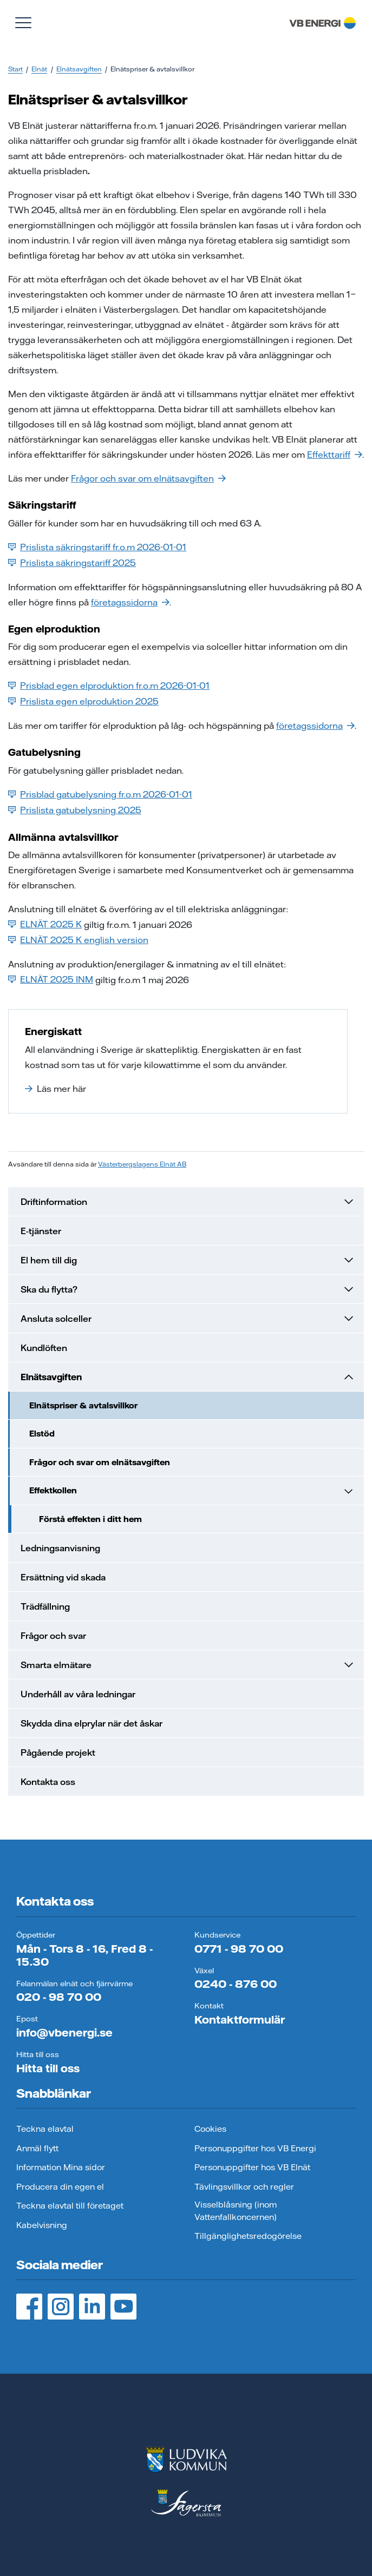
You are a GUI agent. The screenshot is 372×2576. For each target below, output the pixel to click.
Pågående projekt (58, 1752)
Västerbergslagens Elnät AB (142, 1164)
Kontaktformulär (239, 2019)
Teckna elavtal (45, 2129)
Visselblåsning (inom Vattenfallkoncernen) (235, 2210)
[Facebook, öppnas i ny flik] (29, 2307)
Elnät (39, 69)
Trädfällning (45, 1606)
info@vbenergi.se (64, 2032)
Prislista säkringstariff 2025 (72, 562)
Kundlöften (44, 1347)
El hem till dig (188, 1260)
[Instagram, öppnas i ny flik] (61, 2307)
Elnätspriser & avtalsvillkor (83, 1405)
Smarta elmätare (188, 1664)
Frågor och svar (53, 1635)
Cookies (210, 2129)
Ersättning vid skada (63, 1577)
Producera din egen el (60, 2187)
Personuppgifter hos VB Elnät (252, 2167)
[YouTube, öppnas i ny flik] (123, 2307)
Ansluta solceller (188, 1318)
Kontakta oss (48, 1781)
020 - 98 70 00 (58, 1997)
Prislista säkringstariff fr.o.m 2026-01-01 (97, 547)
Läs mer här (55, 1088)
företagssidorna (130, 602)
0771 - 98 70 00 (238, 1948)
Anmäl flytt (37, 2148)
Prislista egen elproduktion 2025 (83, 701)
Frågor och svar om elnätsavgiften (148, 478)
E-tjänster (41, 1231)
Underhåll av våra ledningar (78, 1694)
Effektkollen (192, 1491)
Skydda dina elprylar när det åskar (91, 1723)
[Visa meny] (23, 22)
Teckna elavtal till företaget (69, 2206)
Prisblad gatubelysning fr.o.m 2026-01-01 (100, 794)
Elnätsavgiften (79, 69)
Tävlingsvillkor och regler (244, 2187)
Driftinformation (188, 1201)
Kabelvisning (41, 2225)
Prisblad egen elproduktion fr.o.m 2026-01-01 (109, 685)
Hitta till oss (48, 2068)
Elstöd (42, 1433)
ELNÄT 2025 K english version (78, 939)
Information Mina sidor (60, 2167)
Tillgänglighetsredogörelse (248, 2236)
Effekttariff (334, 454)
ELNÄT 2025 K (45, 924)
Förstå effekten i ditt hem (90, 1519)
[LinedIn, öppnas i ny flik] (92, 2307)
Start (15, 69)
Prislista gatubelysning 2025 (74, 810)
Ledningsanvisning (60, 1548)
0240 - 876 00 (235, 1984)
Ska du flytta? (188, 1289)
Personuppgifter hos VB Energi (255, 2148)
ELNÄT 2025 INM (50, 979)
